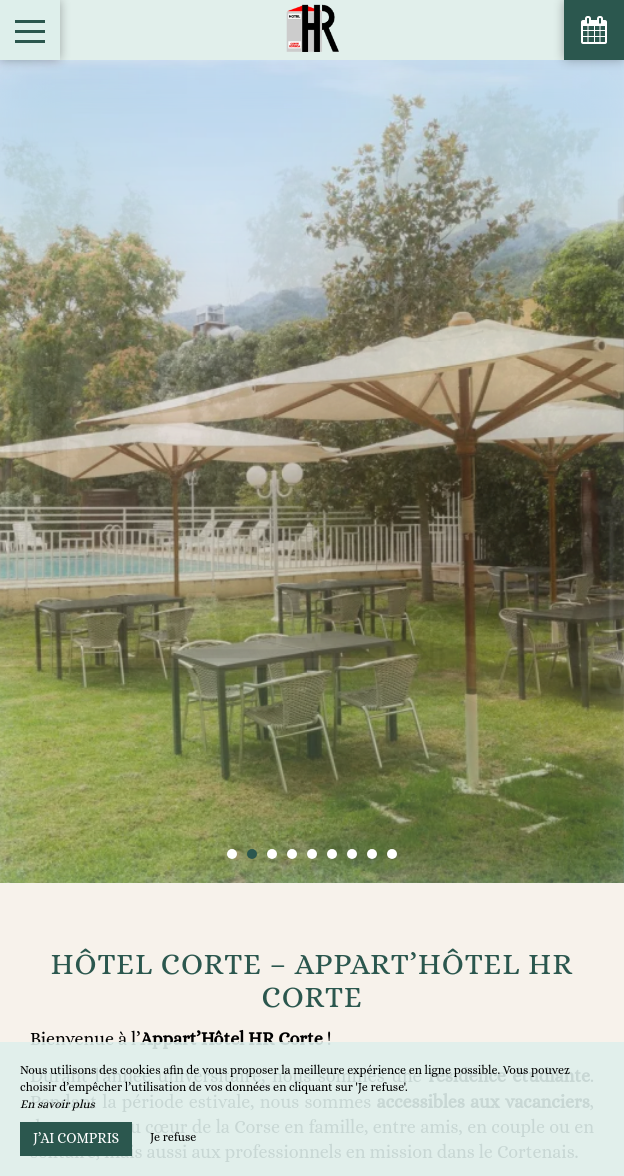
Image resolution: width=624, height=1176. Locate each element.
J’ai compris (76, 1138)
